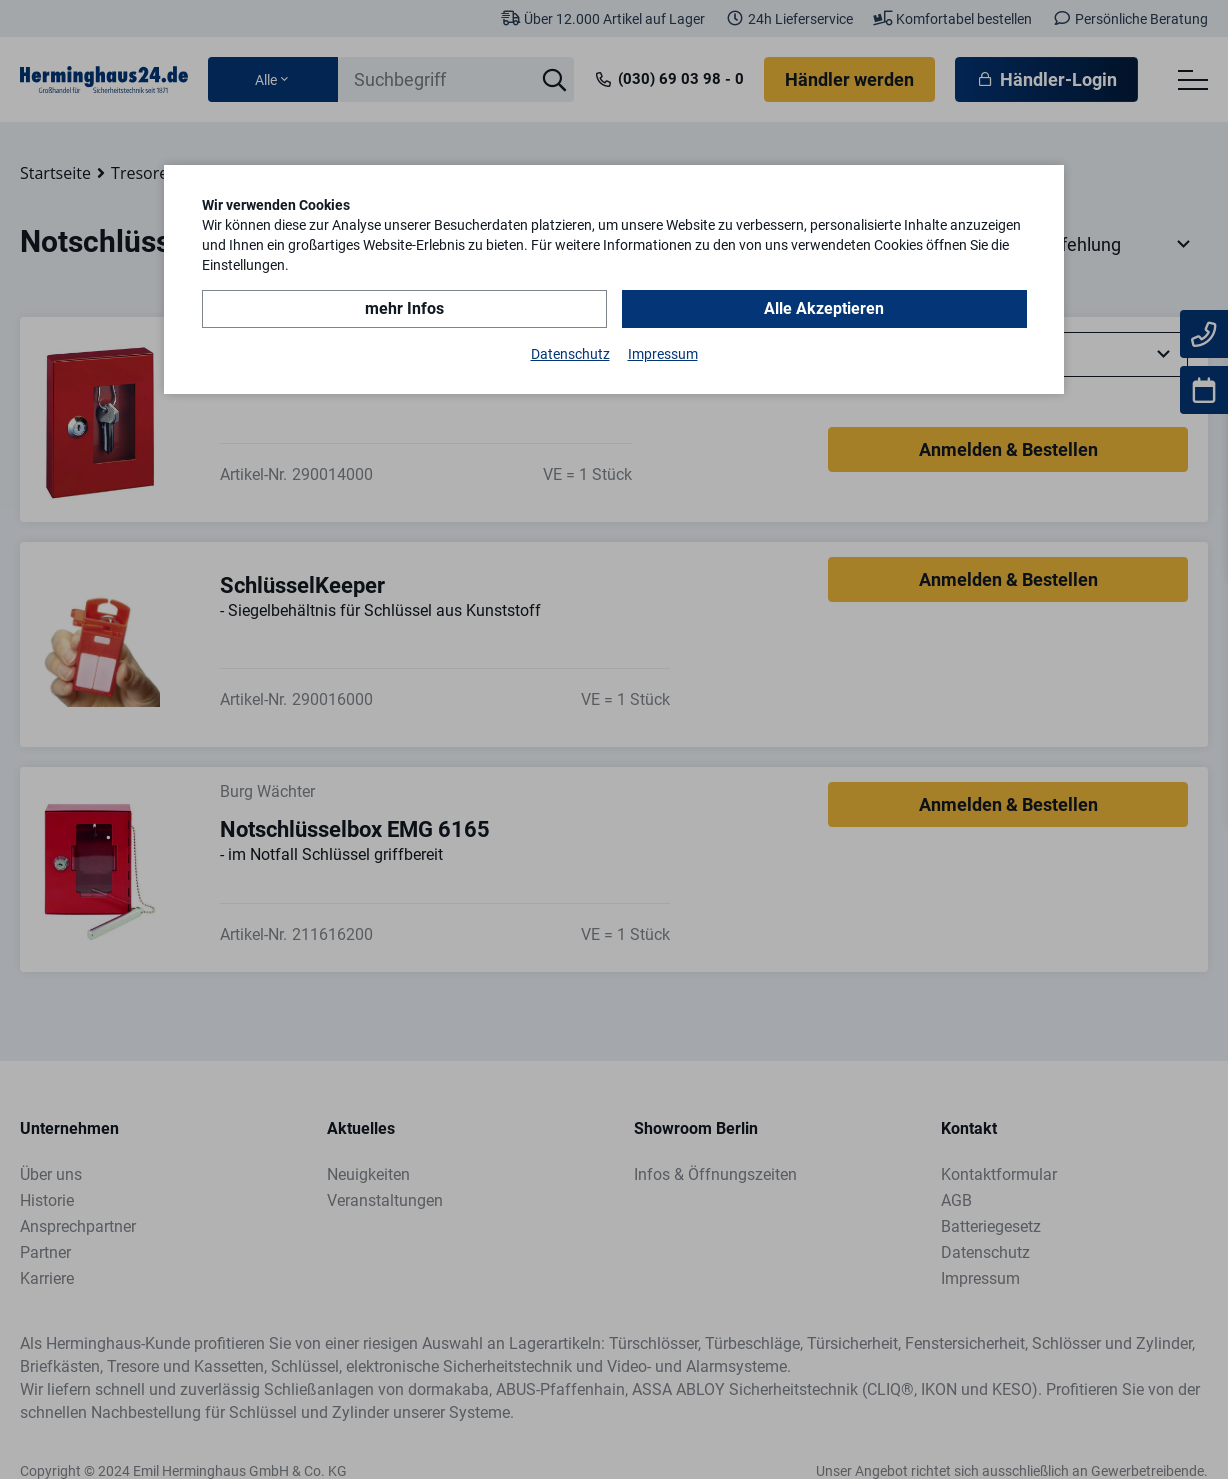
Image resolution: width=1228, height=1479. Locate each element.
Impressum (663, 354)
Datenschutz (570, 354)
